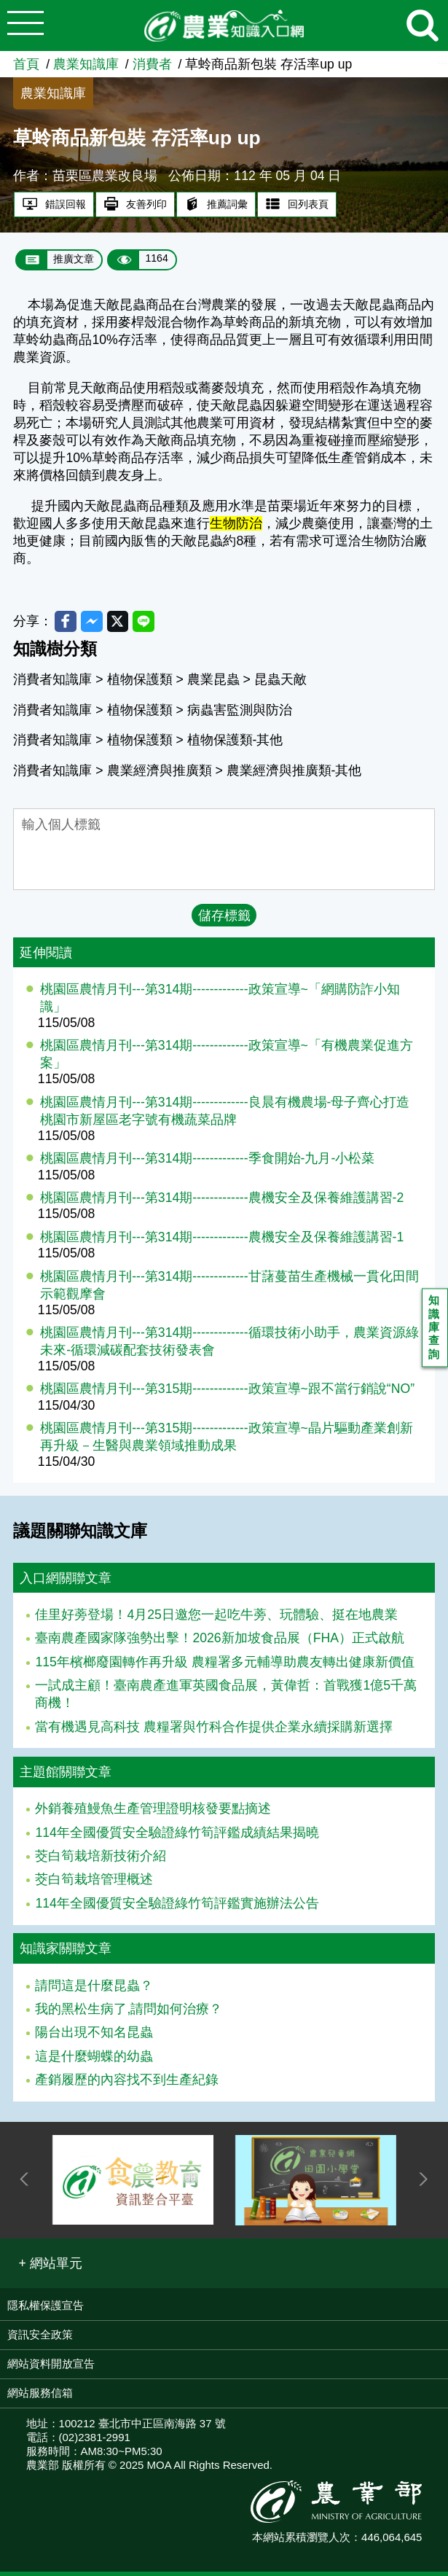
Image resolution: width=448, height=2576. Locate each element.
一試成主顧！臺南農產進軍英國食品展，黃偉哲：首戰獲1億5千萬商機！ (226, 1698)
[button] (50, 2267)
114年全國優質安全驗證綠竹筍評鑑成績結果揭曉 (176, 1836)
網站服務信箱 (40, 2397)
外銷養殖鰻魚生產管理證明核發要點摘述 (153, 1813)
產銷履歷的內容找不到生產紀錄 (127, 2084)
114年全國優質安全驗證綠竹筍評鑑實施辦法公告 (176, 1907)
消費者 (152, 64)
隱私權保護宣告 (45, 2309)
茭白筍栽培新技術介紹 (100, 1860)
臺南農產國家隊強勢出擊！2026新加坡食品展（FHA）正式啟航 (219, 1642)
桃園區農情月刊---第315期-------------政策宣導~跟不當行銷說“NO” (227, 1393)
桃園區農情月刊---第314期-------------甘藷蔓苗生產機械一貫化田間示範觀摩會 (229, 1289)
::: (442, 58)
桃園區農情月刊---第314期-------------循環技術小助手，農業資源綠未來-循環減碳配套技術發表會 (229, 1346)
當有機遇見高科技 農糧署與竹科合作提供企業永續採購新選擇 (214, 1730)
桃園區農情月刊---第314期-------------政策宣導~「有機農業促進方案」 (226, 1058)
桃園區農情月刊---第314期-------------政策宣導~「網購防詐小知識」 (220, 1002)
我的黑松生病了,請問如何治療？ (128, 2013)
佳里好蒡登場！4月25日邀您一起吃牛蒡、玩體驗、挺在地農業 (216, 1619)
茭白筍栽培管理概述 (94, 1883)
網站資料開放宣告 (51, 2368)
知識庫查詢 (435, 1331)
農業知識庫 (86, 64)
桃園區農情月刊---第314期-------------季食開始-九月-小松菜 (207, 1162)
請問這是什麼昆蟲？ (94, 1989)
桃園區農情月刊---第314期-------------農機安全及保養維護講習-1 (222, 1241)
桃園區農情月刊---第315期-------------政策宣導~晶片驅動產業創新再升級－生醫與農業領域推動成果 (226, 1441)
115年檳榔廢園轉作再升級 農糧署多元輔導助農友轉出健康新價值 (224, 1665)
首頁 (26, 64)
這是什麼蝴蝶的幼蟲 (94, 2060)
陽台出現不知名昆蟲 (94, 2036)
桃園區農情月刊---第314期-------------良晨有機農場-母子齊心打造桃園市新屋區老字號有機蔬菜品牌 (224, 1115)
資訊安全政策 (40, 2339)
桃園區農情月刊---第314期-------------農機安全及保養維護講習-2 (222, 1202)
